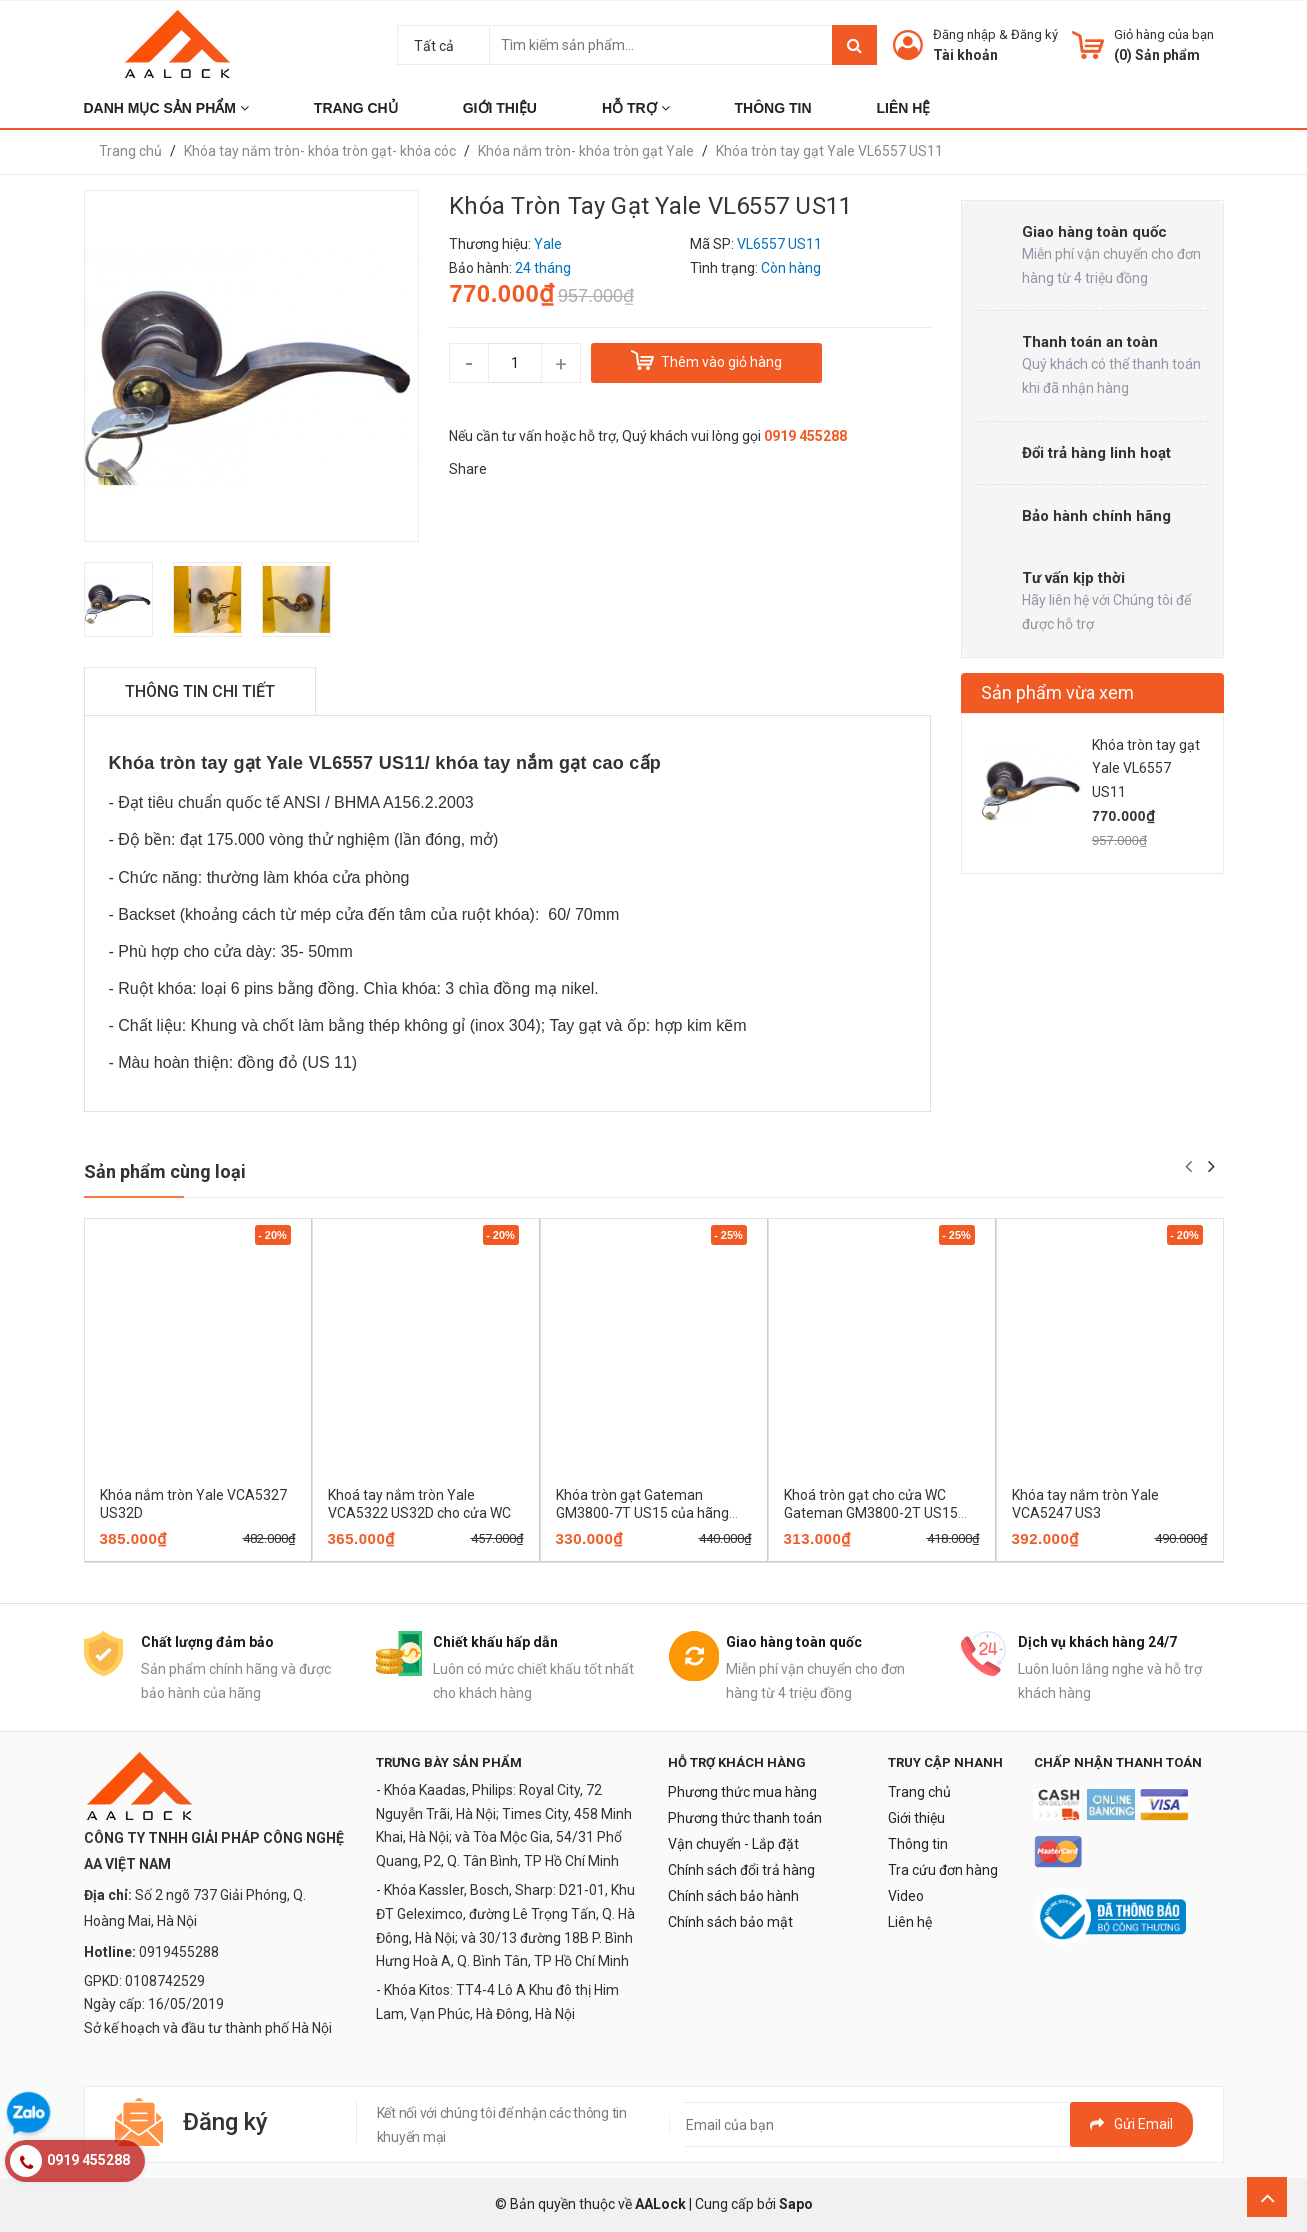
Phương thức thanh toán (745, 1818)
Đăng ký (1034, 34)
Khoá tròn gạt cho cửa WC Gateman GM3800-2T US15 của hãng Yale (871, 1513)
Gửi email (1131, 2124)
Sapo (796, 2204)
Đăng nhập (964, 34)
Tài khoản (965, 55)
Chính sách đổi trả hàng (741, 1870)
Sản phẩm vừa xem (1057, 692)
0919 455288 (805, 436)
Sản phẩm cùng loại (165, 1171)
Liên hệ (910, 1922)
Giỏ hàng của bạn (1164, 34)
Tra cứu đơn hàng (943, 1870)
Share (468, 469)
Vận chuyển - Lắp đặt (733, 1844)
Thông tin (918, 1844)
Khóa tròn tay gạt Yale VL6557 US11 (1146, 769)
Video (906, 1896)
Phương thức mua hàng (742, 1792)
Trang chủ (919, 1792)
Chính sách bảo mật (730, 1922)
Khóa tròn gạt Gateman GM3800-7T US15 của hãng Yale (642, 1513)
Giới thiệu (916, 1818)
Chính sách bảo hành (733, 1896)
